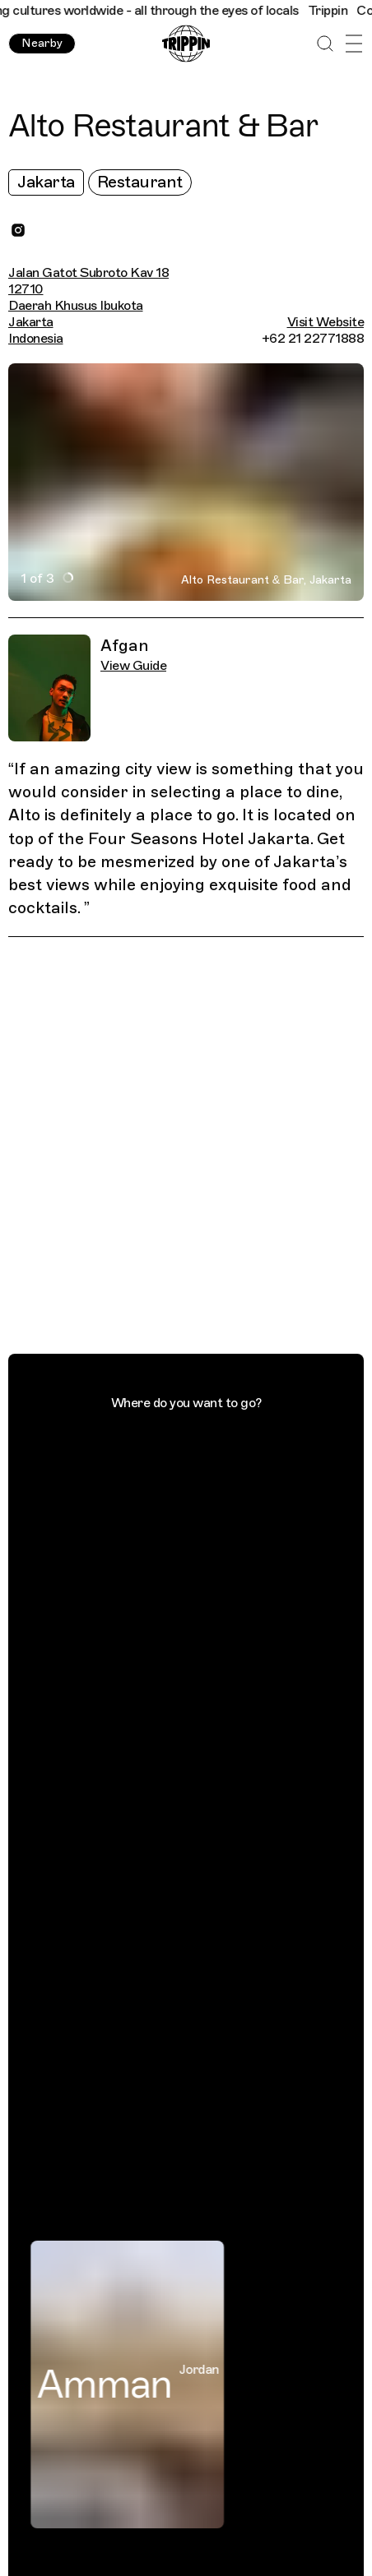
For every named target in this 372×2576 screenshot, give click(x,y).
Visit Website (326, 322)
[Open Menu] (353, 44)
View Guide (133, 666)
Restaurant (140, 182)
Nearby (42, 43)
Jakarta (46, 182)
